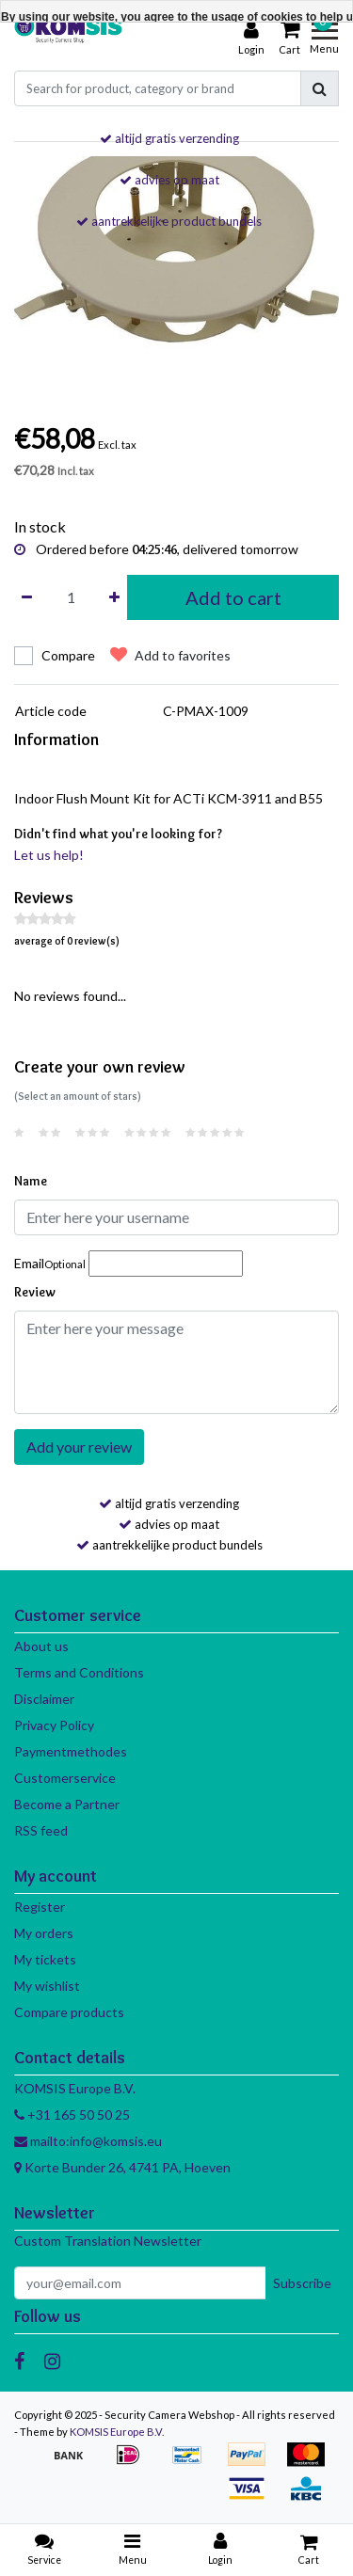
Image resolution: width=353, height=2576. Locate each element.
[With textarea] (176, 1362)
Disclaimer (44, 1699)
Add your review (79, 1446)
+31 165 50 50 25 (72, 2115)
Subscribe (302, 2283)
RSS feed (41, 1830)
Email (50, 1263)
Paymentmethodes (70, 1751)
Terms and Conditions (79, 1672)
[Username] (176, 1217)
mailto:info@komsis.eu (88, 2141)
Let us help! (49, 855)
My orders (43, 1933)
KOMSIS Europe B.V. (117, 2431)
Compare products (69, 2012)
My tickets (45, 1959)
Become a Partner (67, 1804)
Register (39, 1907)
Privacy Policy (54, 1725)
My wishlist (47, 1986)
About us (41, 1646)
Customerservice (65, 1778)
